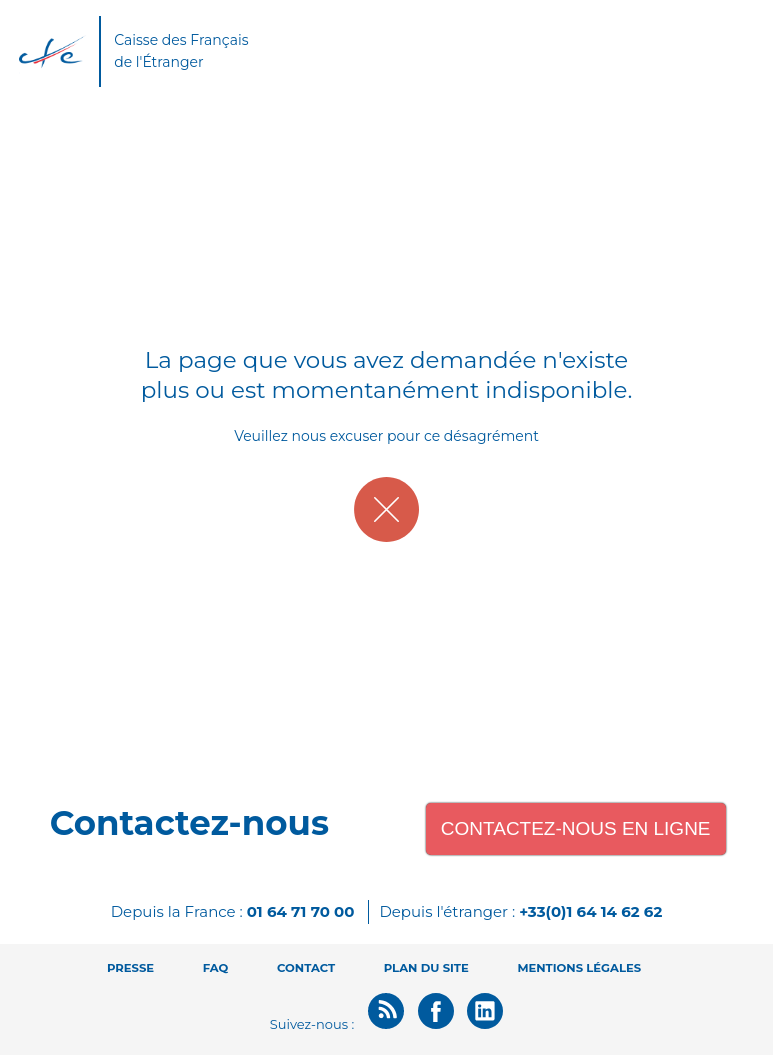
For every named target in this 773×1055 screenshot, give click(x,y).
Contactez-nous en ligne (576, 828)
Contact (306, 968)
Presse (130, 968)
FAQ (216, 968)
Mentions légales (579, 968)
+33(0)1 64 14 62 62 (590, 911)
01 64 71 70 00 (301, 911)
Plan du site (426, 968)
